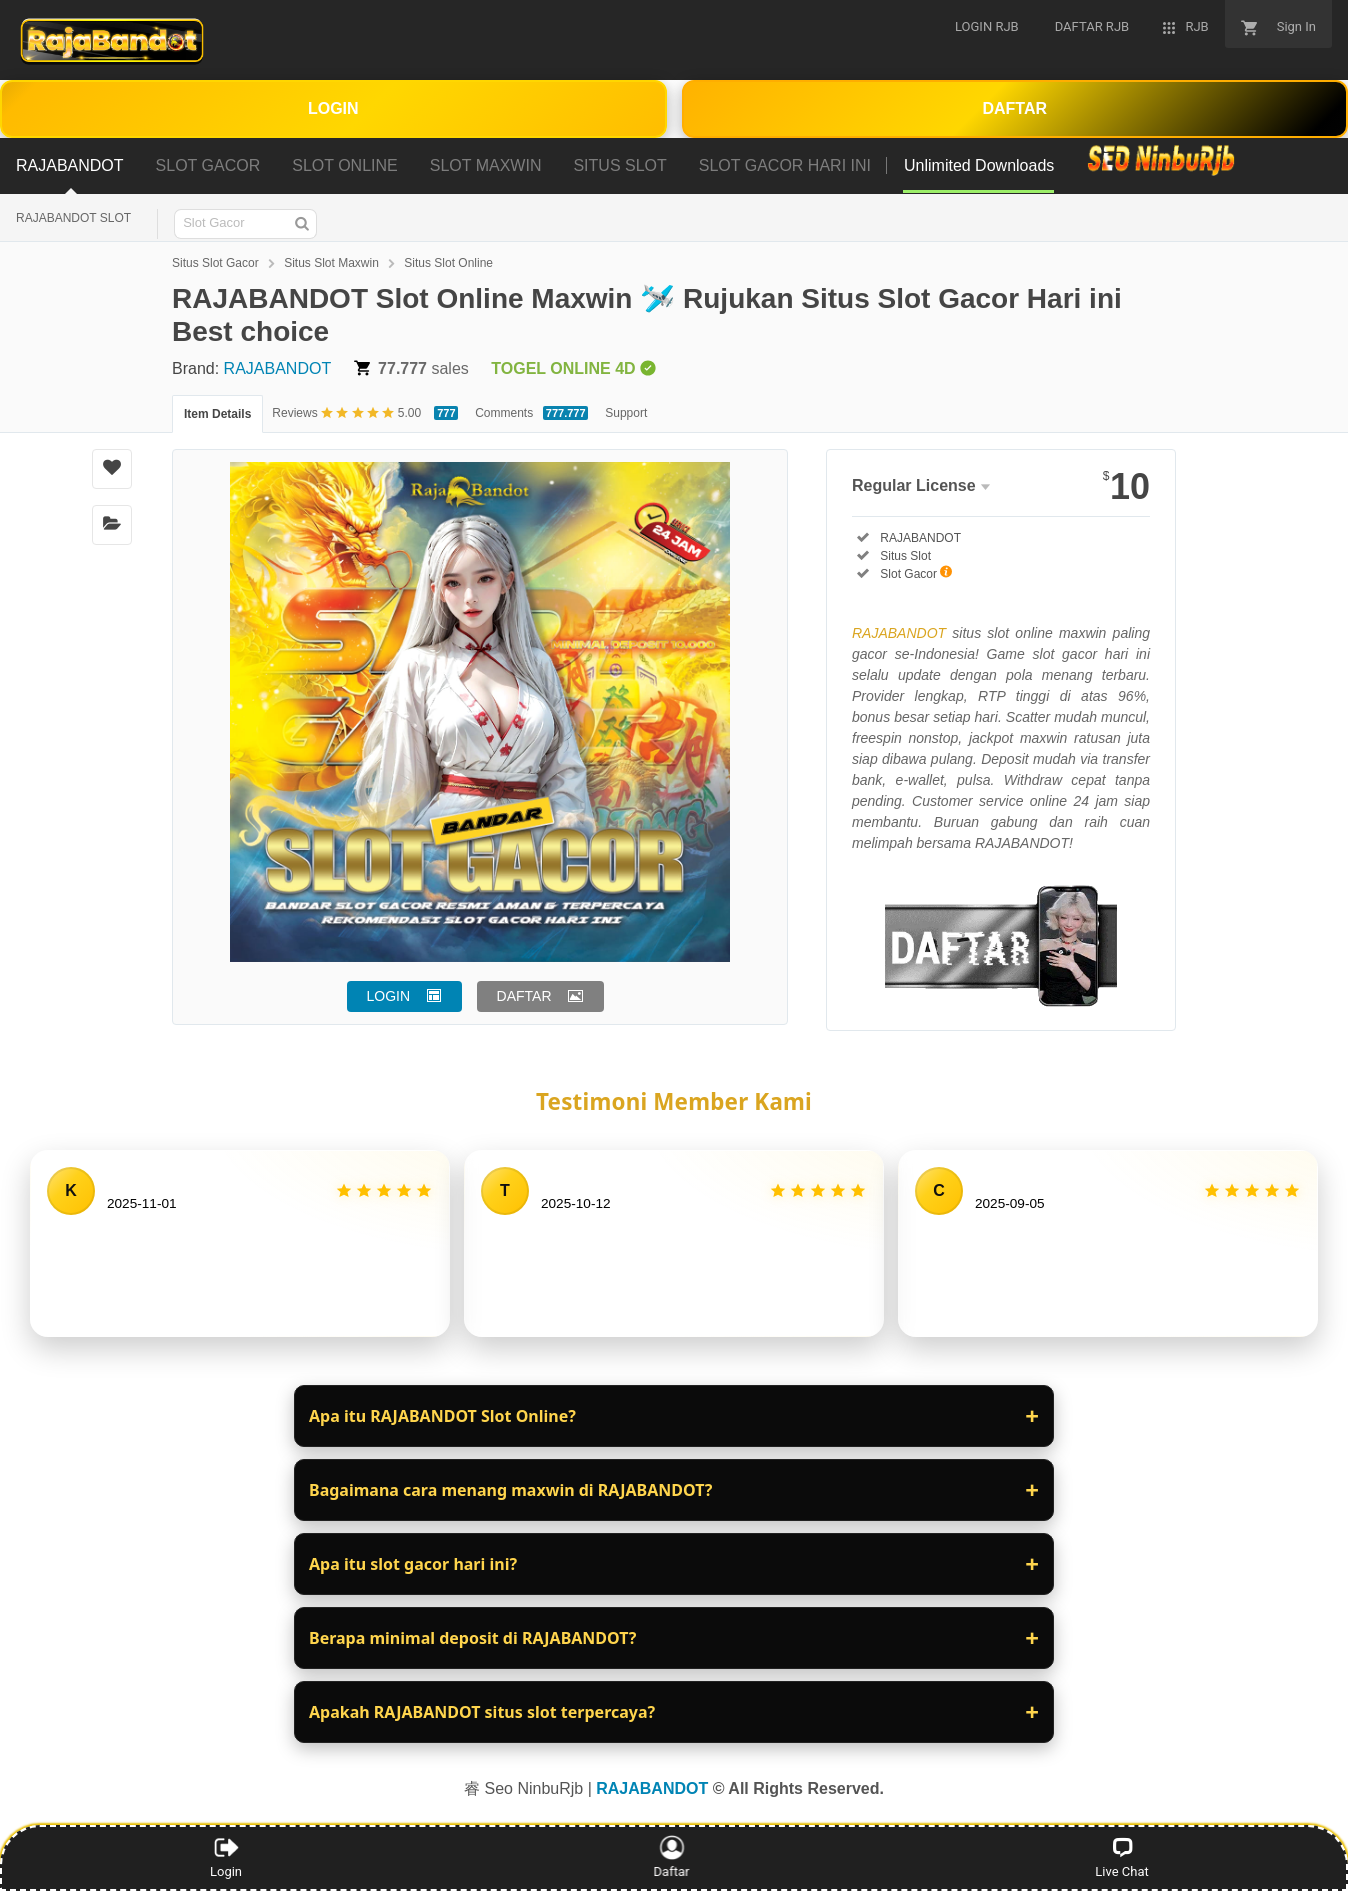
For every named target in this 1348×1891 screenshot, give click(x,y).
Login (226, 1857)
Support (626, 413)
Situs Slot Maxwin (331, 263)
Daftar (672, 1857)
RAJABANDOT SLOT (73, 218)
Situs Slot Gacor (215, 263)
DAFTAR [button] (524, 996)
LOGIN (333, 108)
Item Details (217, 414)
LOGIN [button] (389, 996)
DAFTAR (1014, 108)
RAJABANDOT (278, 368)
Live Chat (1121, 1857)
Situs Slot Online (448, 263)
